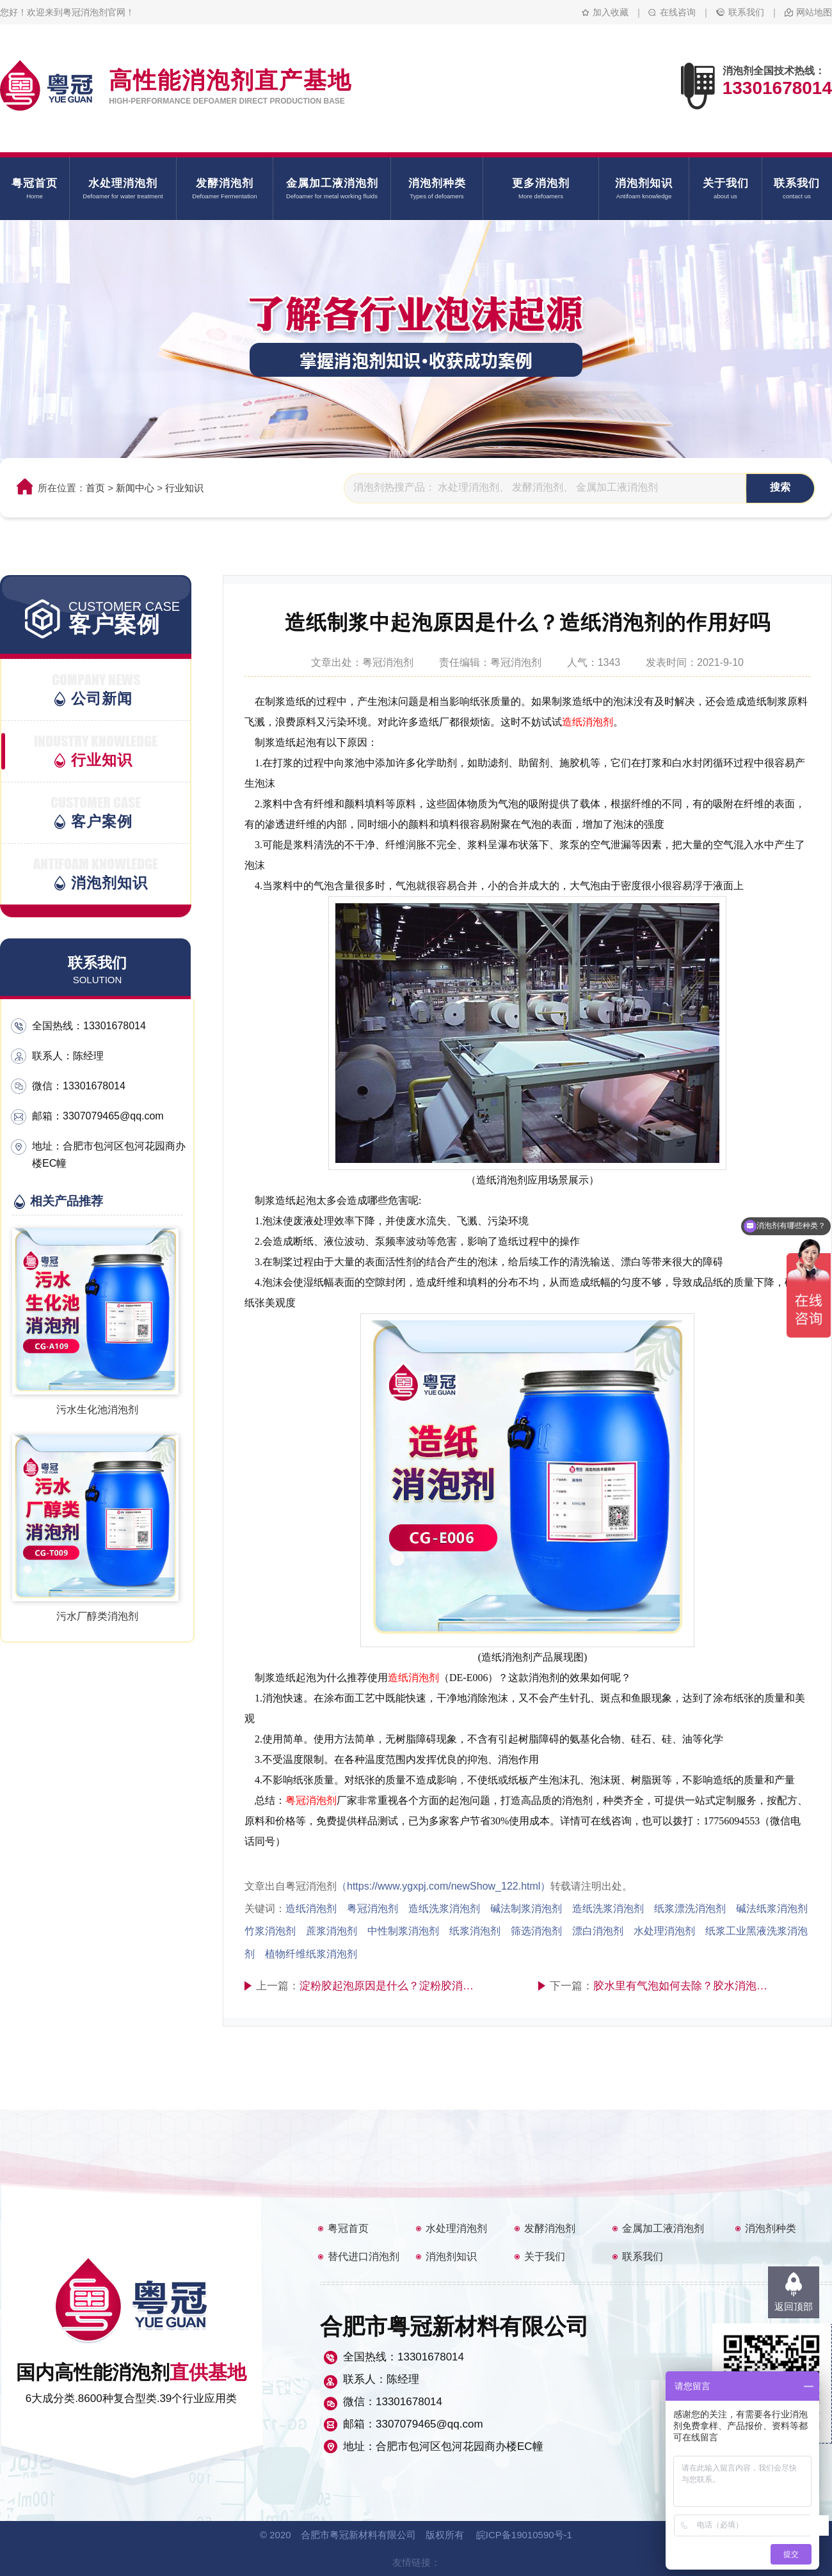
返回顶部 (793, 2306)
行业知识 (184, 487)
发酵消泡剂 (549, 2228)
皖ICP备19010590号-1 (524, 2534)
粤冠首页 (348, 2228)
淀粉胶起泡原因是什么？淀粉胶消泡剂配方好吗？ (390, 1986)
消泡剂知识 (451, 2256)
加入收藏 (610, 12)
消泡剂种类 (770, 2228)
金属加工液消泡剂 (663, 2228)
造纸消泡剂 (587, 721)
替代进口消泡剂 (363, 2256)
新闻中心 (135, 487)
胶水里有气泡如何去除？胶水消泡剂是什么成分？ (683, 1986)
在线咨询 (678, 12)
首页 (95, 487)
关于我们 (544, 2256)
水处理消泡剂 (456, 2228)
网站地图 (814, 12)
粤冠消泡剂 (311, 1800)
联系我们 (746, 12)
